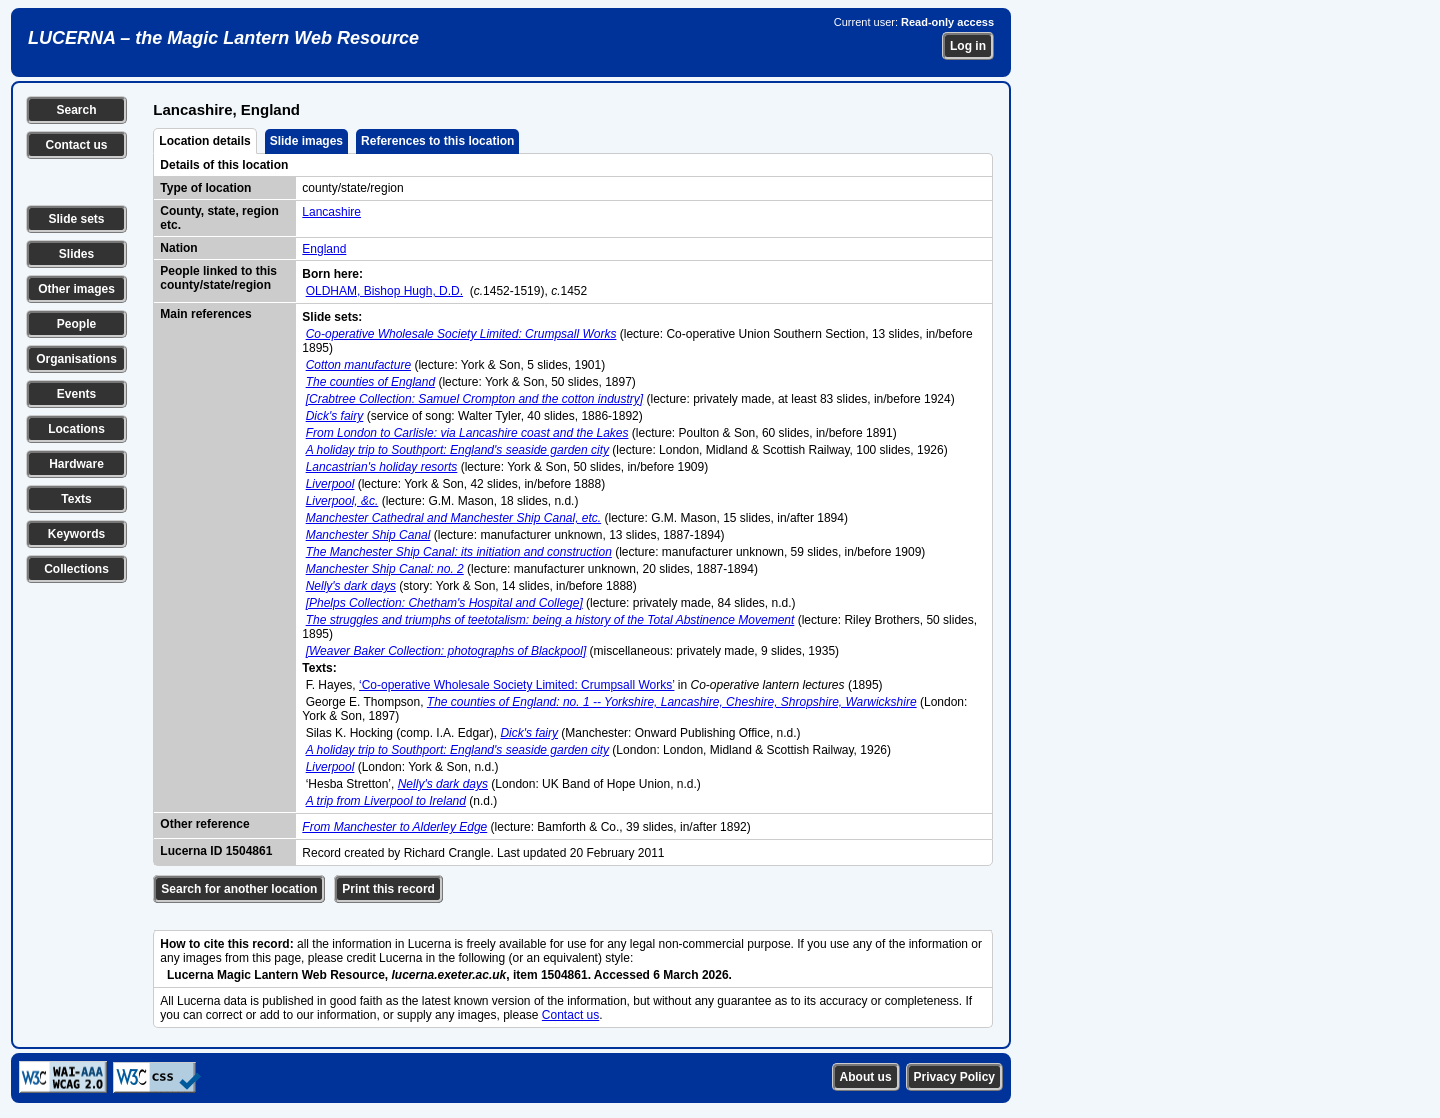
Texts (76, 499)
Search (76, 110)
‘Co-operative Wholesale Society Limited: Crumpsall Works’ (516, 685)
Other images (76, 289)
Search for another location (239, 889)
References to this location (437, 141)
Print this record (388, 889)
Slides (76, 254)
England (324, 249)
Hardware (76, 464)
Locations (76, 429)
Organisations (76, 359)
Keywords (76, 534)
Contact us (76, 145)
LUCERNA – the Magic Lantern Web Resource (223, 38)
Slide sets (76, 219)
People (76, 324)
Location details (204, 141)
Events (76, 394)
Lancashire (331, 212)
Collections (76, 569)
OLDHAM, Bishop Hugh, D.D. (384, 291)
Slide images (306, 141)
